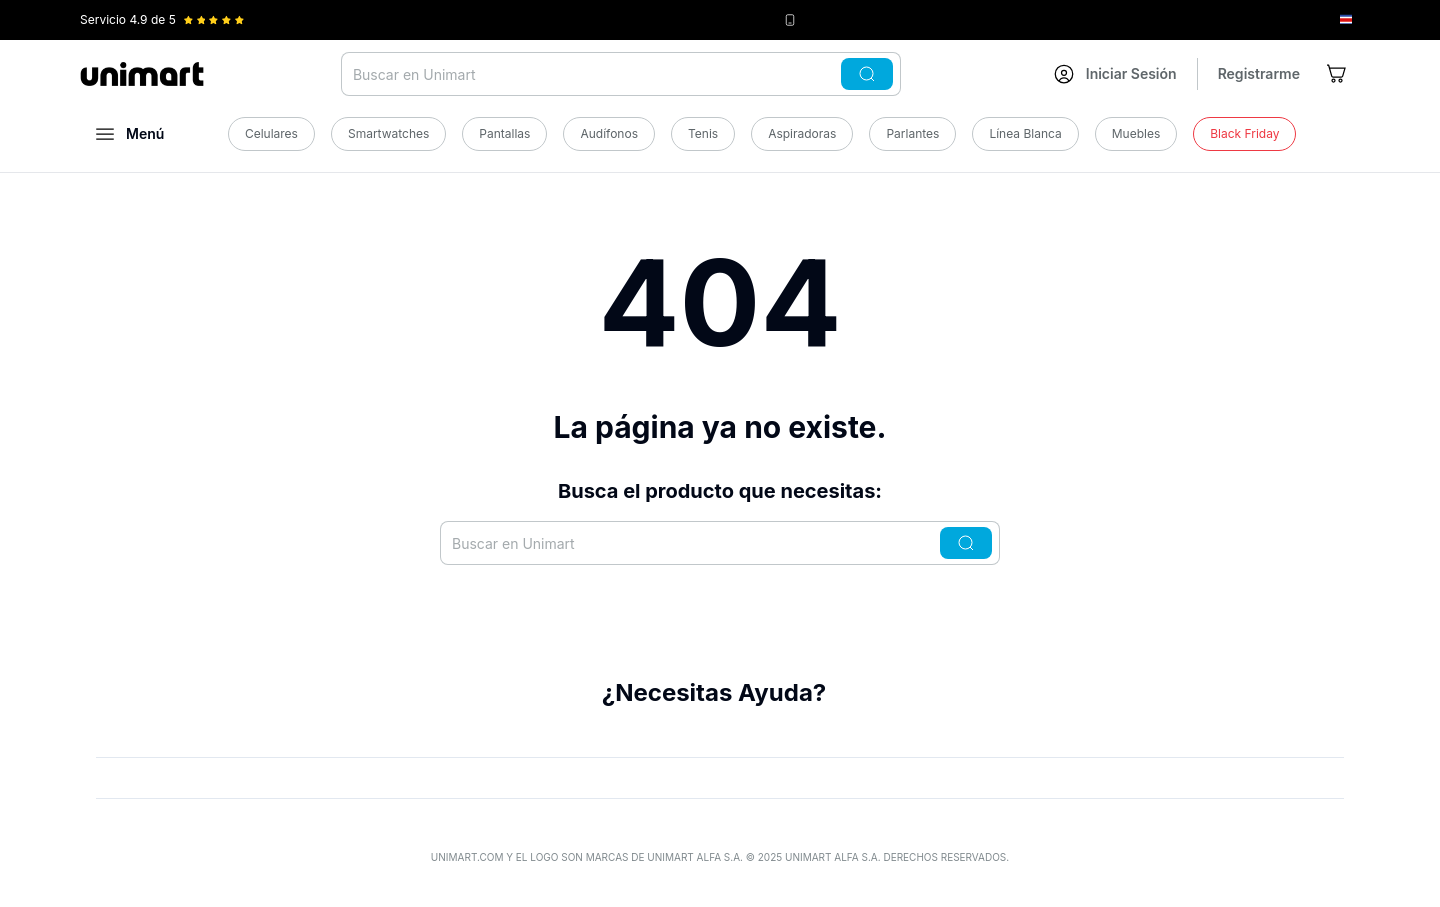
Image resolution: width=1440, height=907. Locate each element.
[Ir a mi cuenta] (1115, 74)
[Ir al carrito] (1338, 74)
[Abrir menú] (130, 134)
